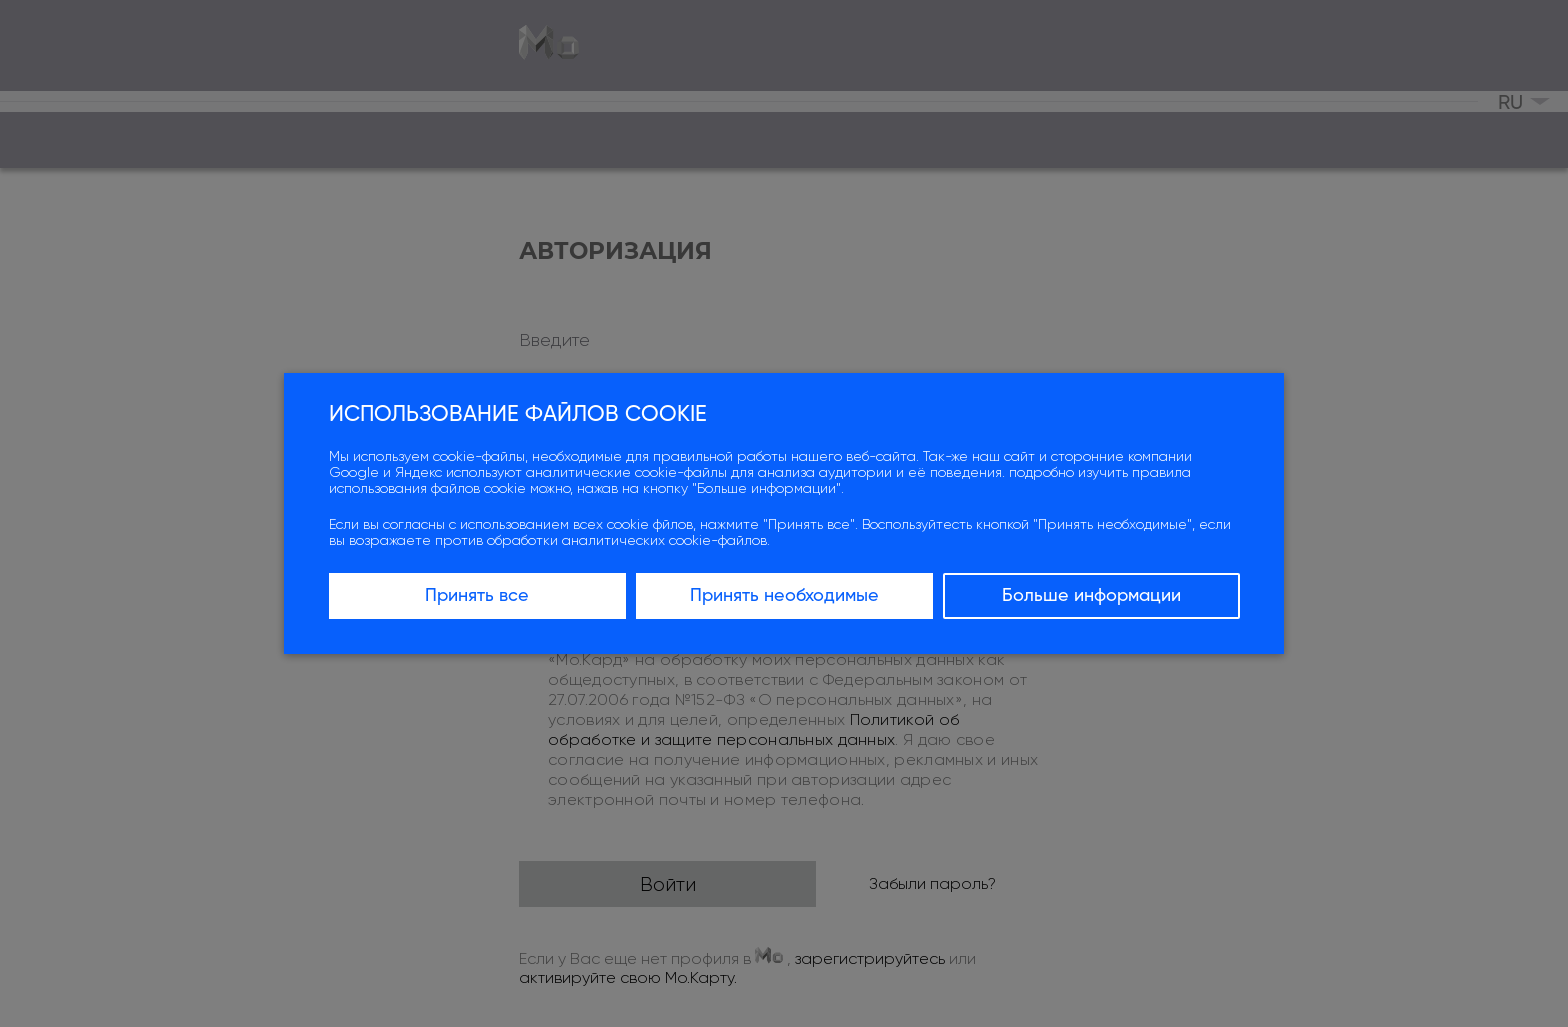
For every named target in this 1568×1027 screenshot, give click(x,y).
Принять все (477, 596)
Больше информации (1091, 596)
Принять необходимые (784, 596)
